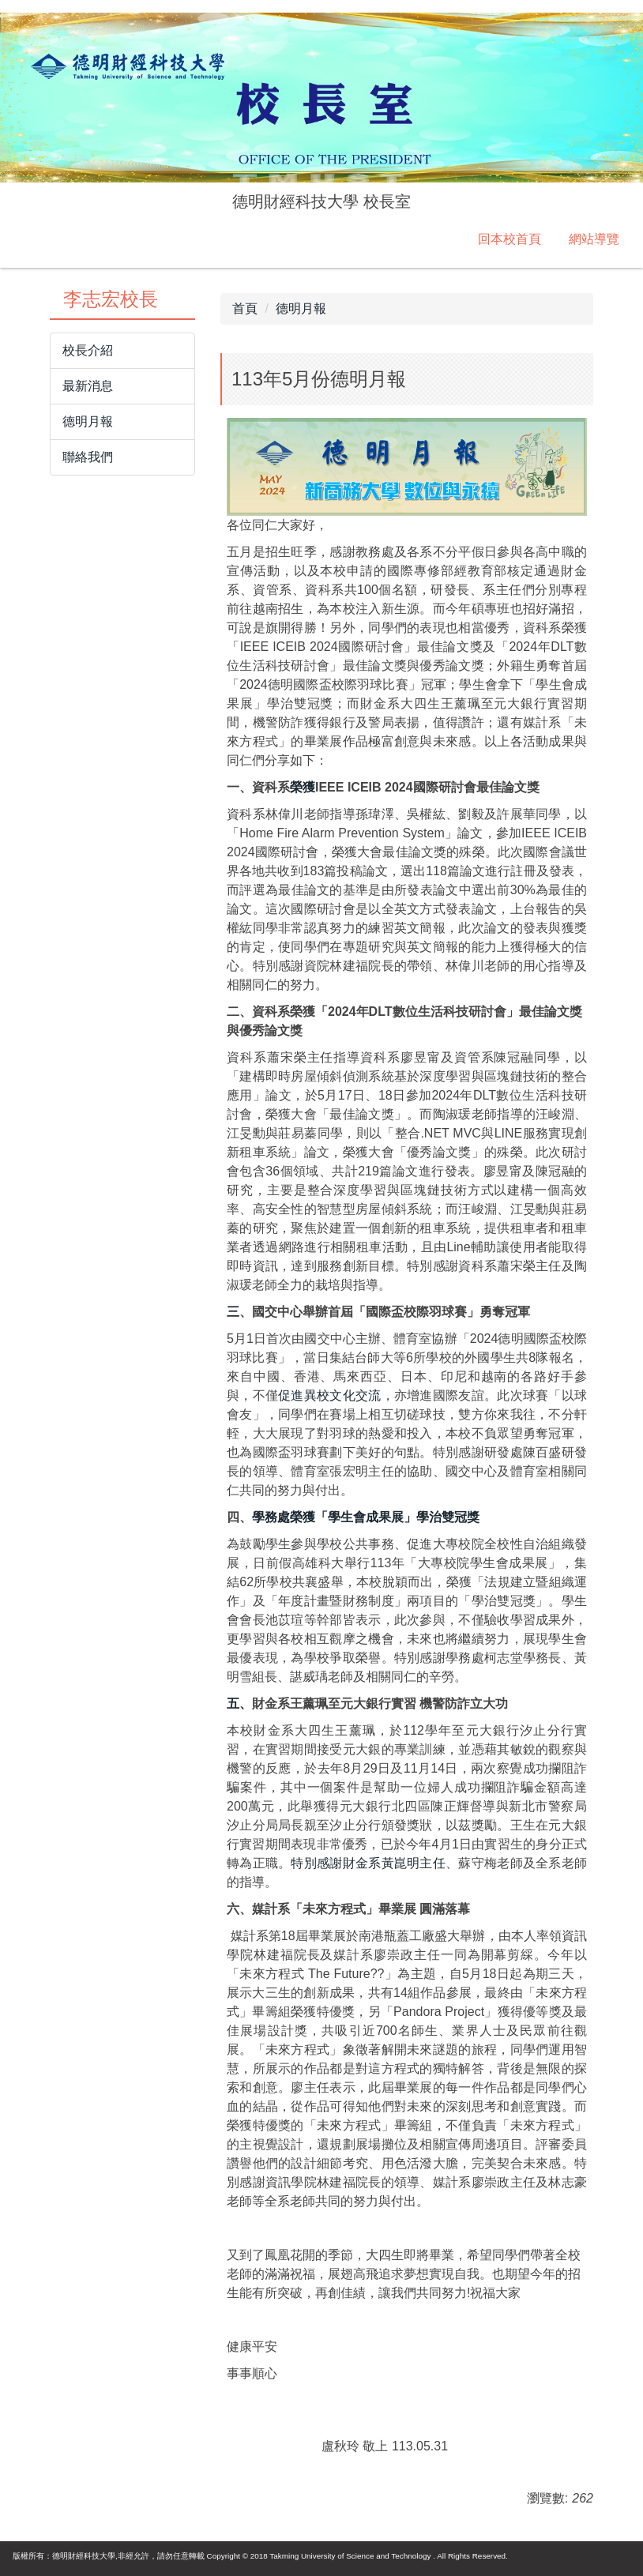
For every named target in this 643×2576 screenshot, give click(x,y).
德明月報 (301, 308)
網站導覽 (594, 239)
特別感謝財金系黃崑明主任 (368, 1863)
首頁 (245, 308)
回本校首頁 (509, 239)
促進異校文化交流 (329, 1395)
